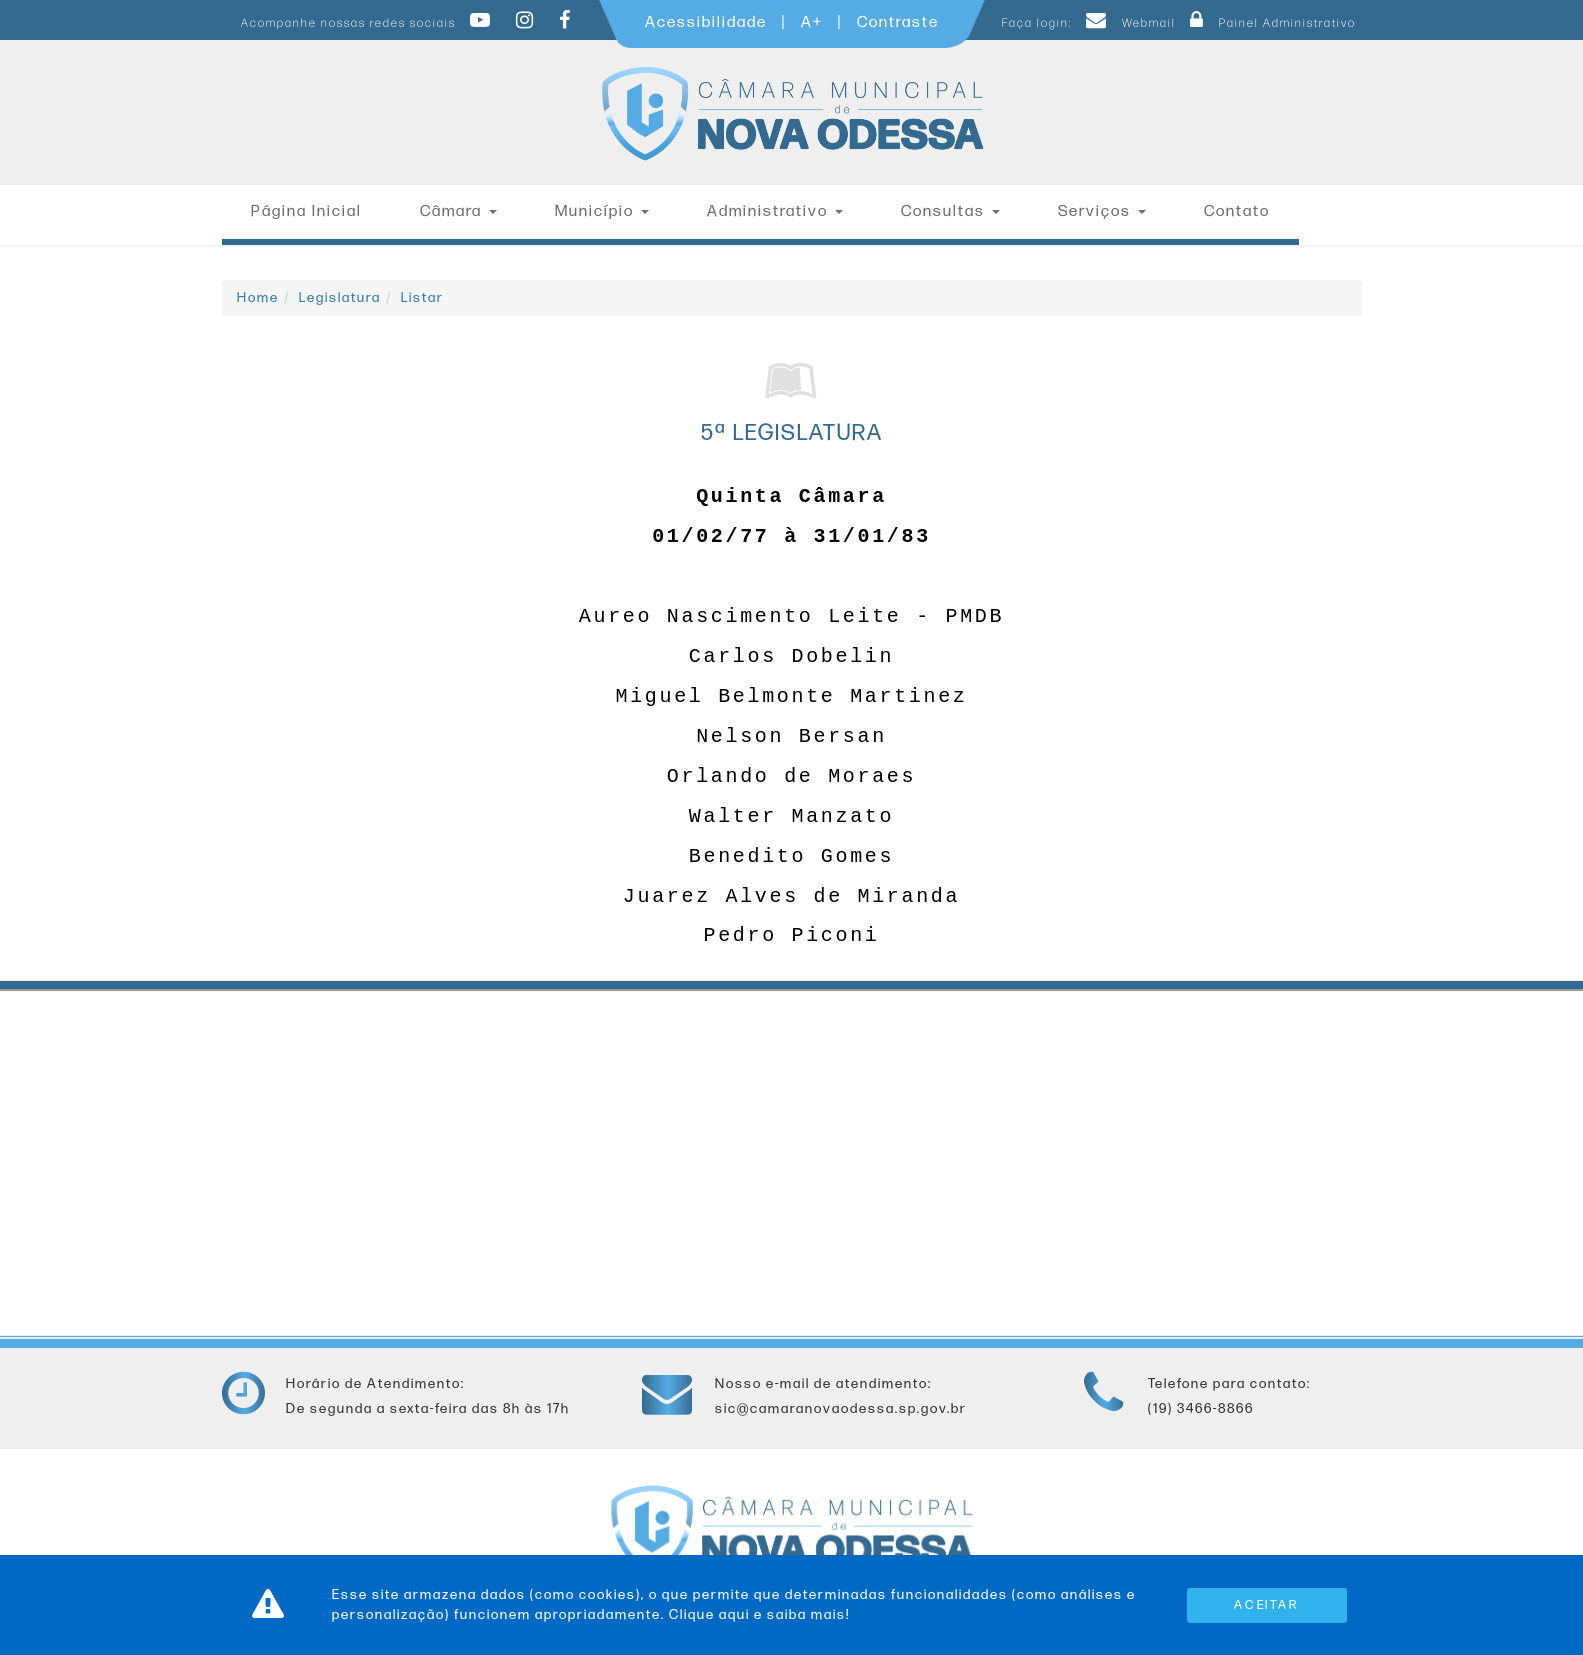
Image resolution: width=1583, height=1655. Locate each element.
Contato (1237, 211)
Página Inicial (306, 211)
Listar (422, 297)
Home (258, 297)
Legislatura (340, 297)
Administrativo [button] (775, 211)
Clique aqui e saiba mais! (759, 1614)
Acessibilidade (706, 22)
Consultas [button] (950, 211)
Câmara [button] (458, 211)
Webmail (1128, 23)
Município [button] (602, 211)
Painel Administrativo (1268, 23)
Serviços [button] (1102, 211)
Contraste (898, 22)
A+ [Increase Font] (812, 22)
